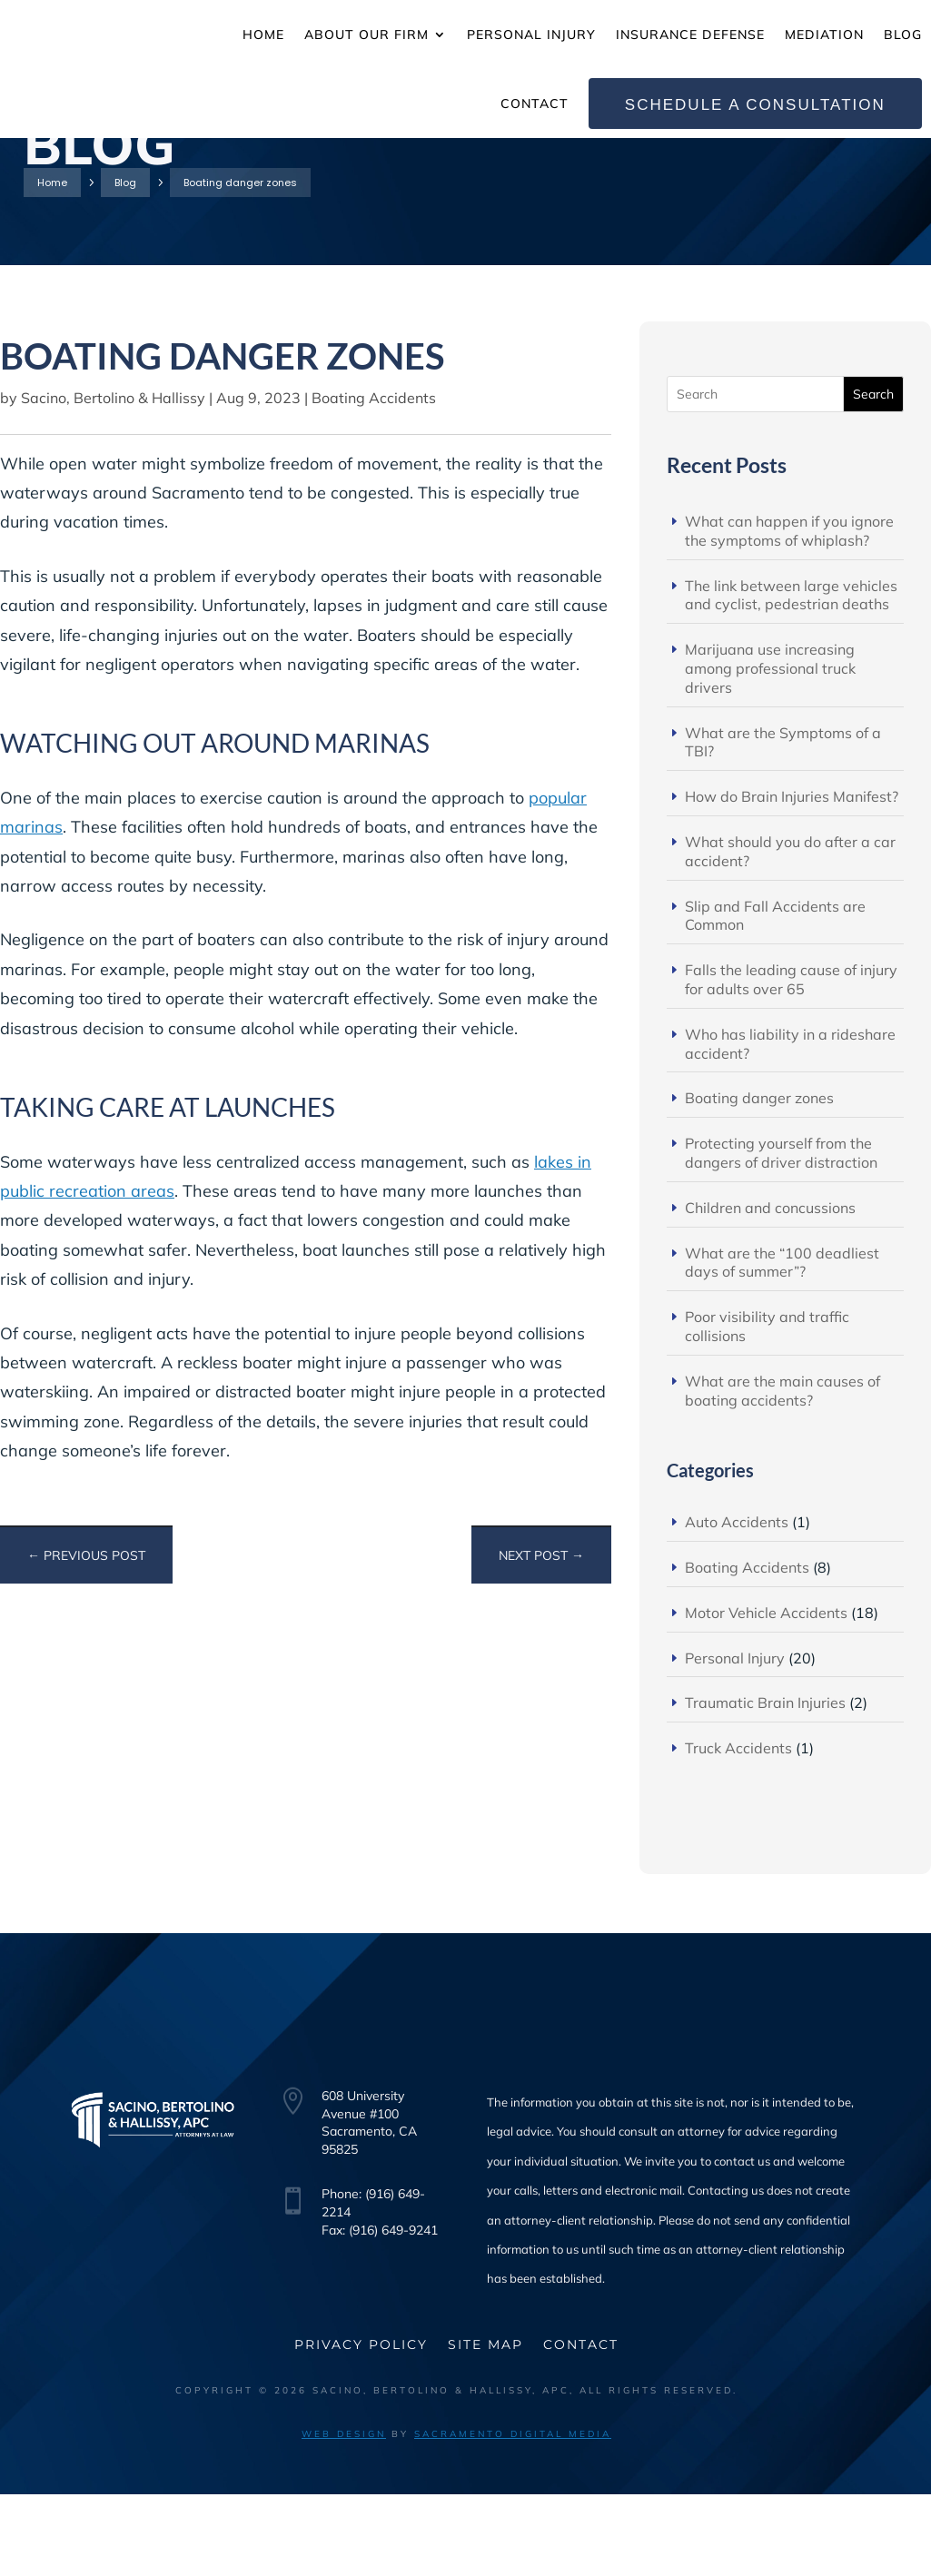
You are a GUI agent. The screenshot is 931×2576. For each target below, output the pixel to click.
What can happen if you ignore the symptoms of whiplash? (789, 612)
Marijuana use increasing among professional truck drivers (770, 750)
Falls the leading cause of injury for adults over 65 (791, 1061)
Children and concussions (770, 1289)
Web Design (344, 2516)
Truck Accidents (738, 1830)
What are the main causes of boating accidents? (782, 1472)
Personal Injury (735, 1740)
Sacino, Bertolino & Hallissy (113, 479)
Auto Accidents (736, 1603)
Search (873, 476)
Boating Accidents (374, 479)
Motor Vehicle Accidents (766, 1694)
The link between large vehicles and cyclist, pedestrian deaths (791, 677)
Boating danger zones (759, 1179)
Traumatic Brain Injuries (765, 1784)
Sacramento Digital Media (512, 2516)
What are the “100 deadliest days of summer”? (782, 1344)
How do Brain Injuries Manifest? (791, 878)
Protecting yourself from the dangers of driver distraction (781, 1234)
